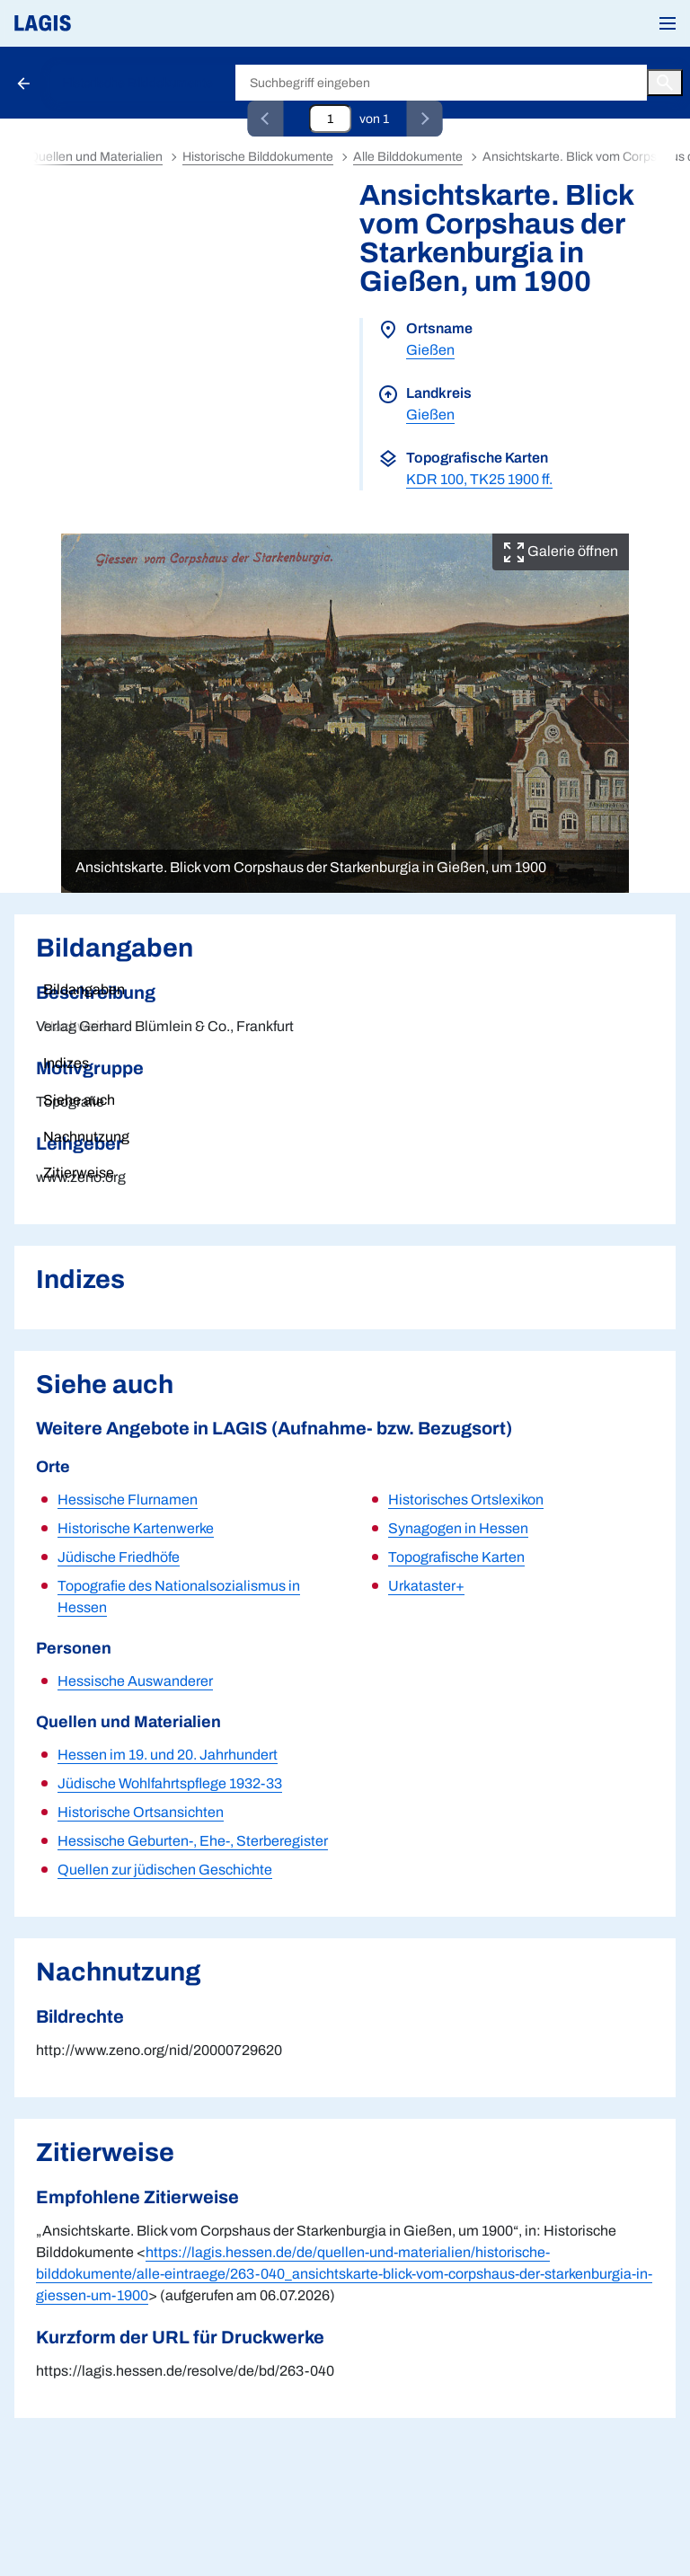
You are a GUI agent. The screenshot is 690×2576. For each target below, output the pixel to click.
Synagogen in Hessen (458, 1528)
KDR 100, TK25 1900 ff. (479, 479)
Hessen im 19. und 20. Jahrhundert (168, 1754)
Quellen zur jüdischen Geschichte (165, 1869)
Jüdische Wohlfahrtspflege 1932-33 (170, 1783)
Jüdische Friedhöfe (119, 1557)
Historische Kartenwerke (136, 1528)
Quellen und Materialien (96, 156)
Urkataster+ (426, 1585)
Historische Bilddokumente (137, 83)
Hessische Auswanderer (135, 1681)
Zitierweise (78, 1172)
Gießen (430, 349)
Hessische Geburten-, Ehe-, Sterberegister (193, 1840)
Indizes (66, 1063)
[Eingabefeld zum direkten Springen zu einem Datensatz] (330, 118)
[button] (667, 23)
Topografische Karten (456, 1557)
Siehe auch (79, 1099)
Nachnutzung (86, 1136)
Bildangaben (84, 989)
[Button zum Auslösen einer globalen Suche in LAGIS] (665, 82)
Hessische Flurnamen (128, 1499)
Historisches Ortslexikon (466, 1499)
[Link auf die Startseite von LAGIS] (103, 23)
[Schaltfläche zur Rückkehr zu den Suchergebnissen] (25, 83)
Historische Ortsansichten (141, 1812)
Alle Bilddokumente (408, 156)
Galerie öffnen (560, 551)
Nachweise (79, 1026)
